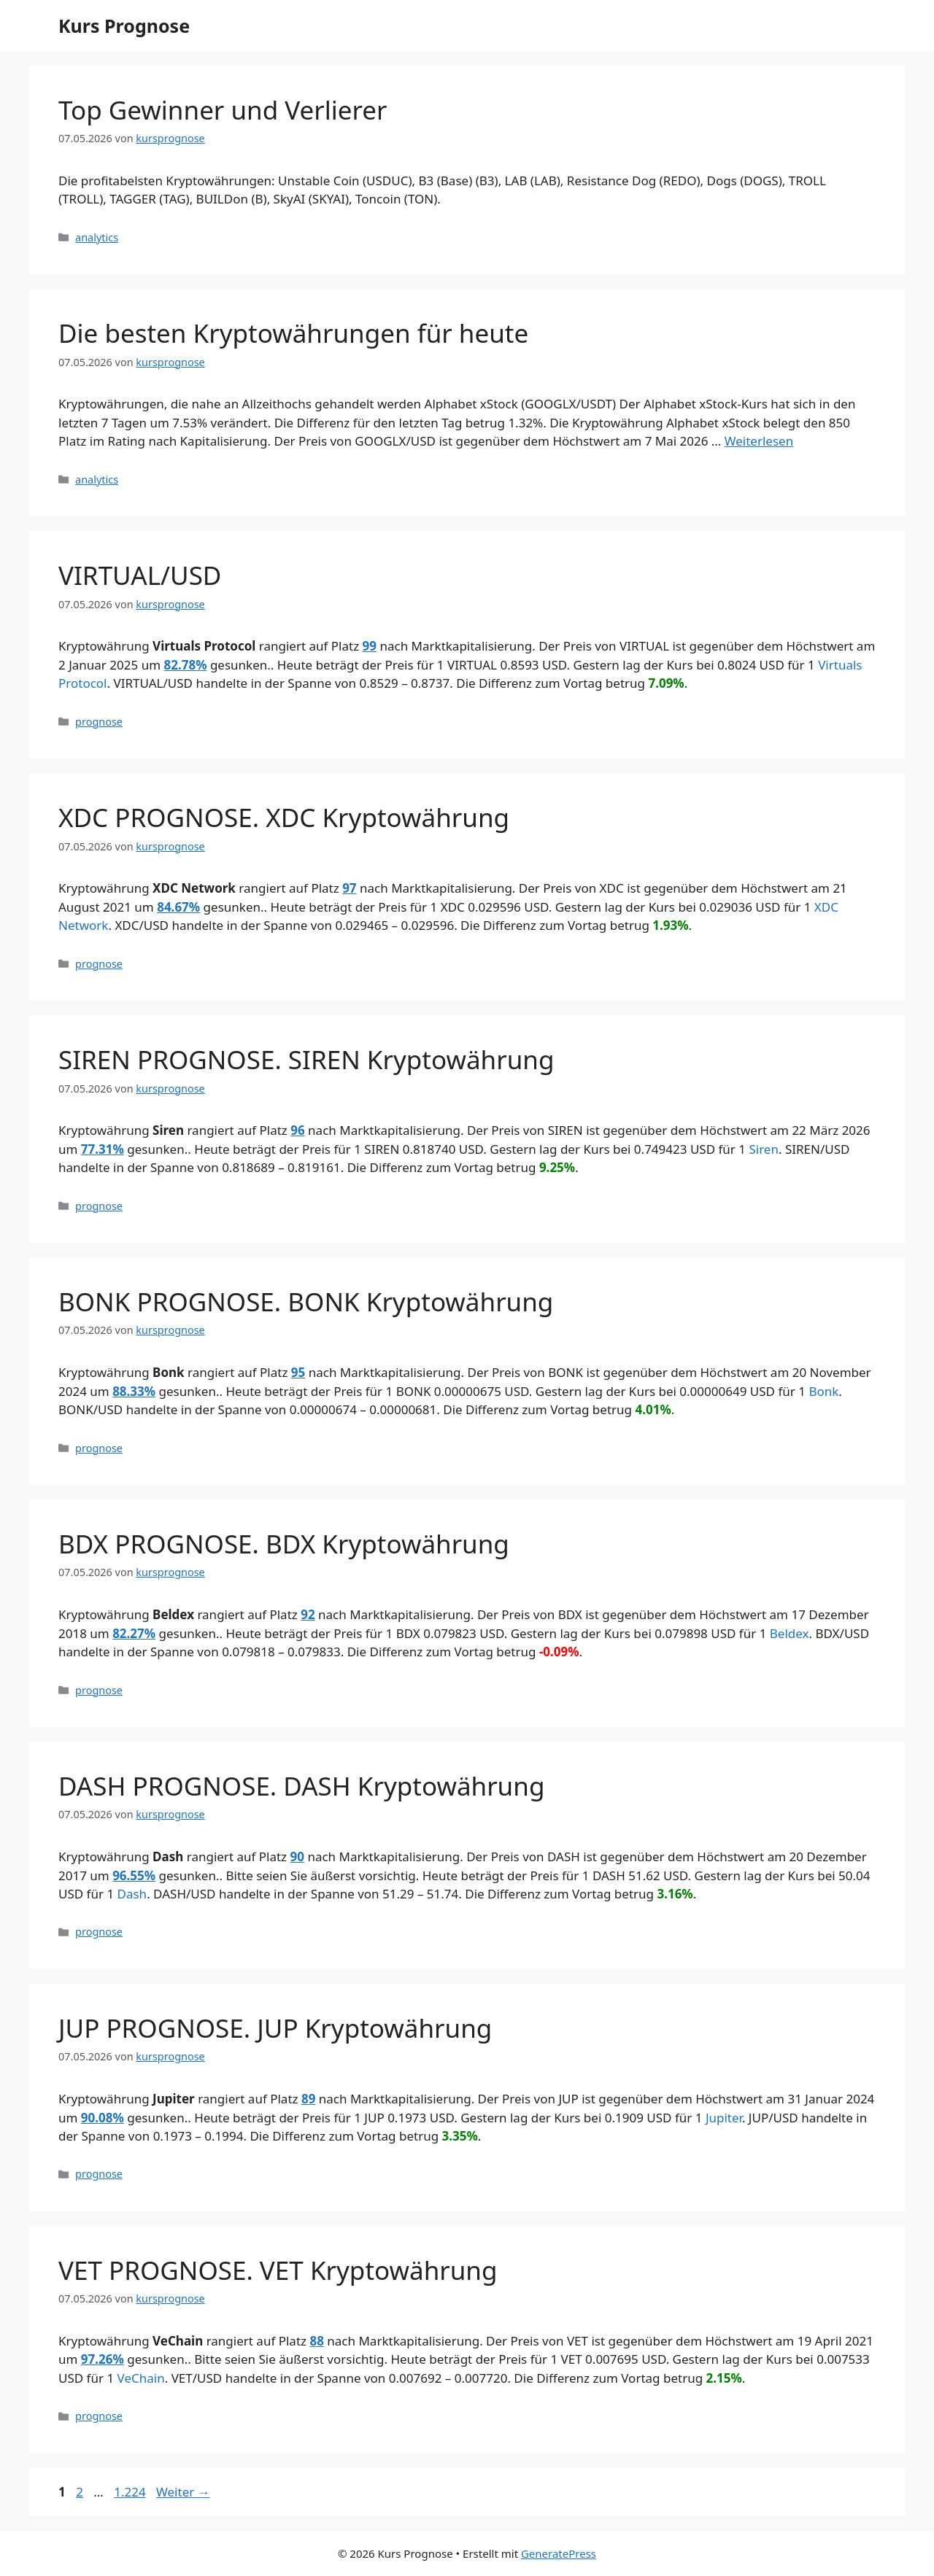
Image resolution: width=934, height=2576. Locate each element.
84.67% (178, 907)
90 (297, 1856)
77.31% (102, 1149)
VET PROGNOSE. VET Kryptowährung (278, 2270)
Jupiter (724, 2117)
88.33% (133, 1391)
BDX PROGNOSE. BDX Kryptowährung (283, 1543)
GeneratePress (558, 2553)
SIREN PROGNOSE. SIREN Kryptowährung (306, 1059)
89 (308, 2098)
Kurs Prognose (124, 25)
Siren (764, 1149)
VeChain (141, 2378)
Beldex (789, 1633)
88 (316, 2340)
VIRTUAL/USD (139, 575)
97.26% (102, 2359)
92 (307, 1614)
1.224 (129, 2491)
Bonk (823, 1391)
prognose (99, 722)
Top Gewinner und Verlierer (222, 110)
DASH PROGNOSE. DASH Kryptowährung (301, 1786)
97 (349, 888)
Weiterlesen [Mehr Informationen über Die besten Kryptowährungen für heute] (759, 440)
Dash (132, 1893)
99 (370, 645)
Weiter (183, 2491)
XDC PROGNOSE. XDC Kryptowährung (283, 817)
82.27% (133, 1633)
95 (298, 1372)
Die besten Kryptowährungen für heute (293, 333)
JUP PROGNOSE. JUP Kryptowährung (275, 2028)
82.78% (185, 664)
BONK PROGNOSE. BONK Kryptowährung (305, 1301)
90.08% (102, 2117)
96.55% (133, 1875)
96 (297, 1130)
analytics (96, 237)
